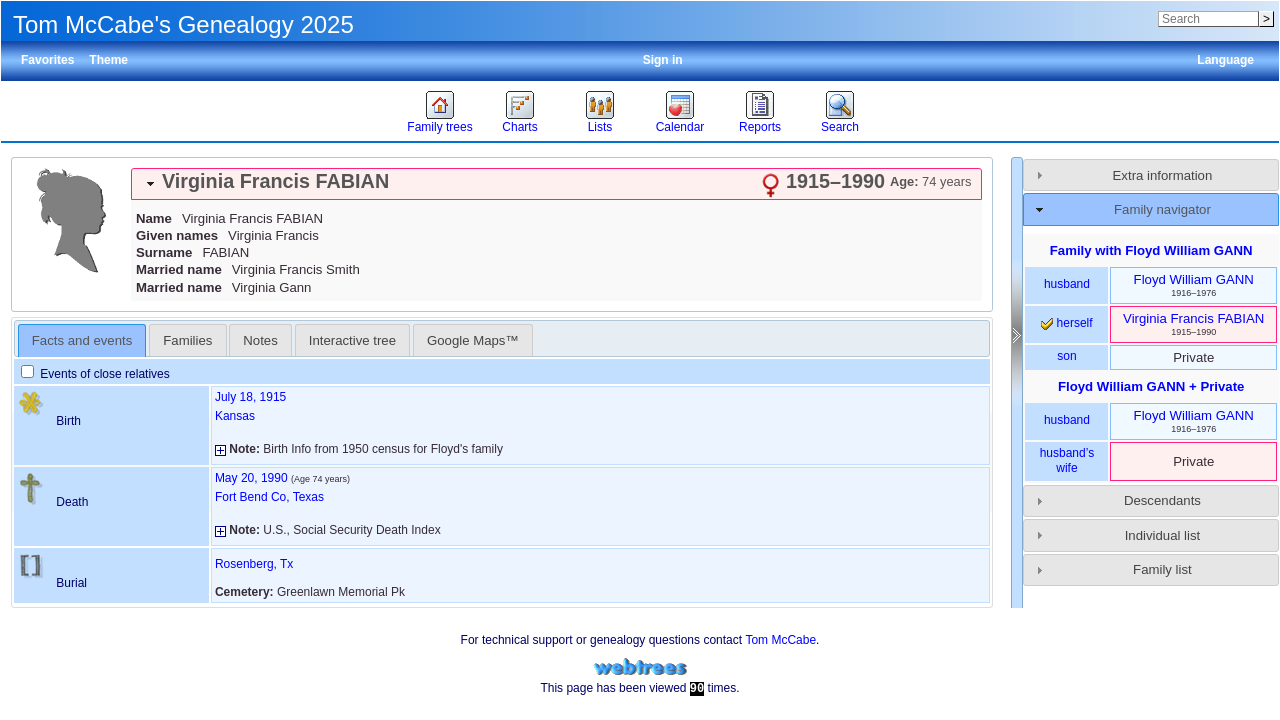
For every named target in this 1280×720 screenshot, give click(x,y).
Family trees (439, 127)
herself (1066, 323)
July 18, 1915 (250, 397)
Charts (519, 127)
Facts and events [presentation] (82, 340)
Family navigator (1162, 209)
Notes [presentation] (260, 340)
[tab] (556, 184)
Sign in (663, 60)
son (1066, 356)
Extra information (1163, 175)
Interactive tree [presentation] (352, 340)
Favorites (47, 60)
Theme (108, 60)
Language (1225, 60)
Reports (760, 127)
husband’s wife (1067, 461)
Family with (1151, 250)
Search (840, 127)
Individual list (1163, 535)
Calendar (680, 127)
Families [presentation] (187, 340)
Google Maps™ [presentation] (473, 340)
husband (1067, 284)
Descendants (1162, 500)
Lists (600, 127)
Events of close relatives (95, 374)
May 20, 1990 (251, 478)
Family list (1162, 569)
